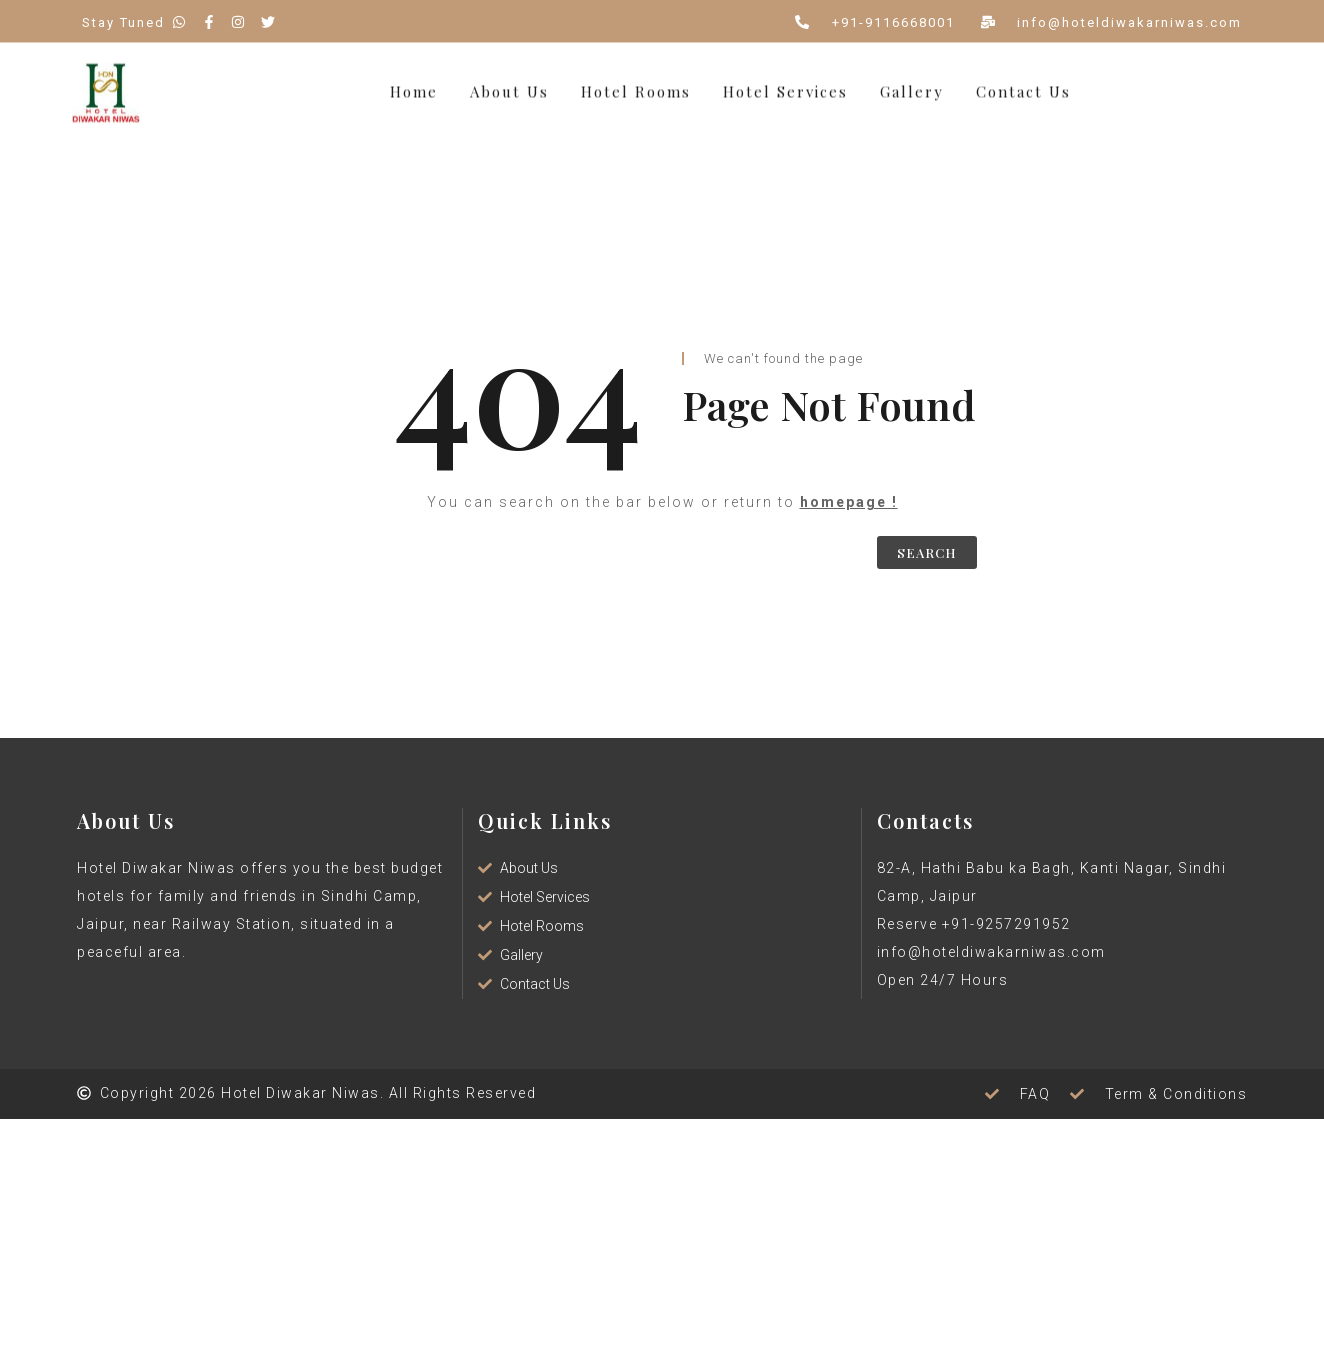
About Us (509, 86)
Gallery (912, 86)
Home (414, 86)
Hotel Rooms (636, 86)
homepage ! (849, 502)
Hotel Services (785, 86)
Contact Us (1023, 86)
